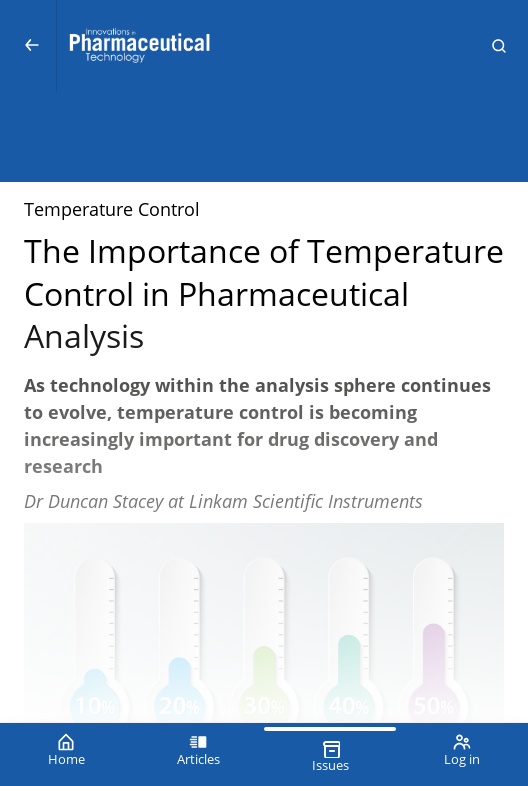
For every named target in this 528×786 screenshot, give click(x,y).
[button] (499, 46)
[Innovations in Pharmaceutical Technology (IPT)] (263, 46)
